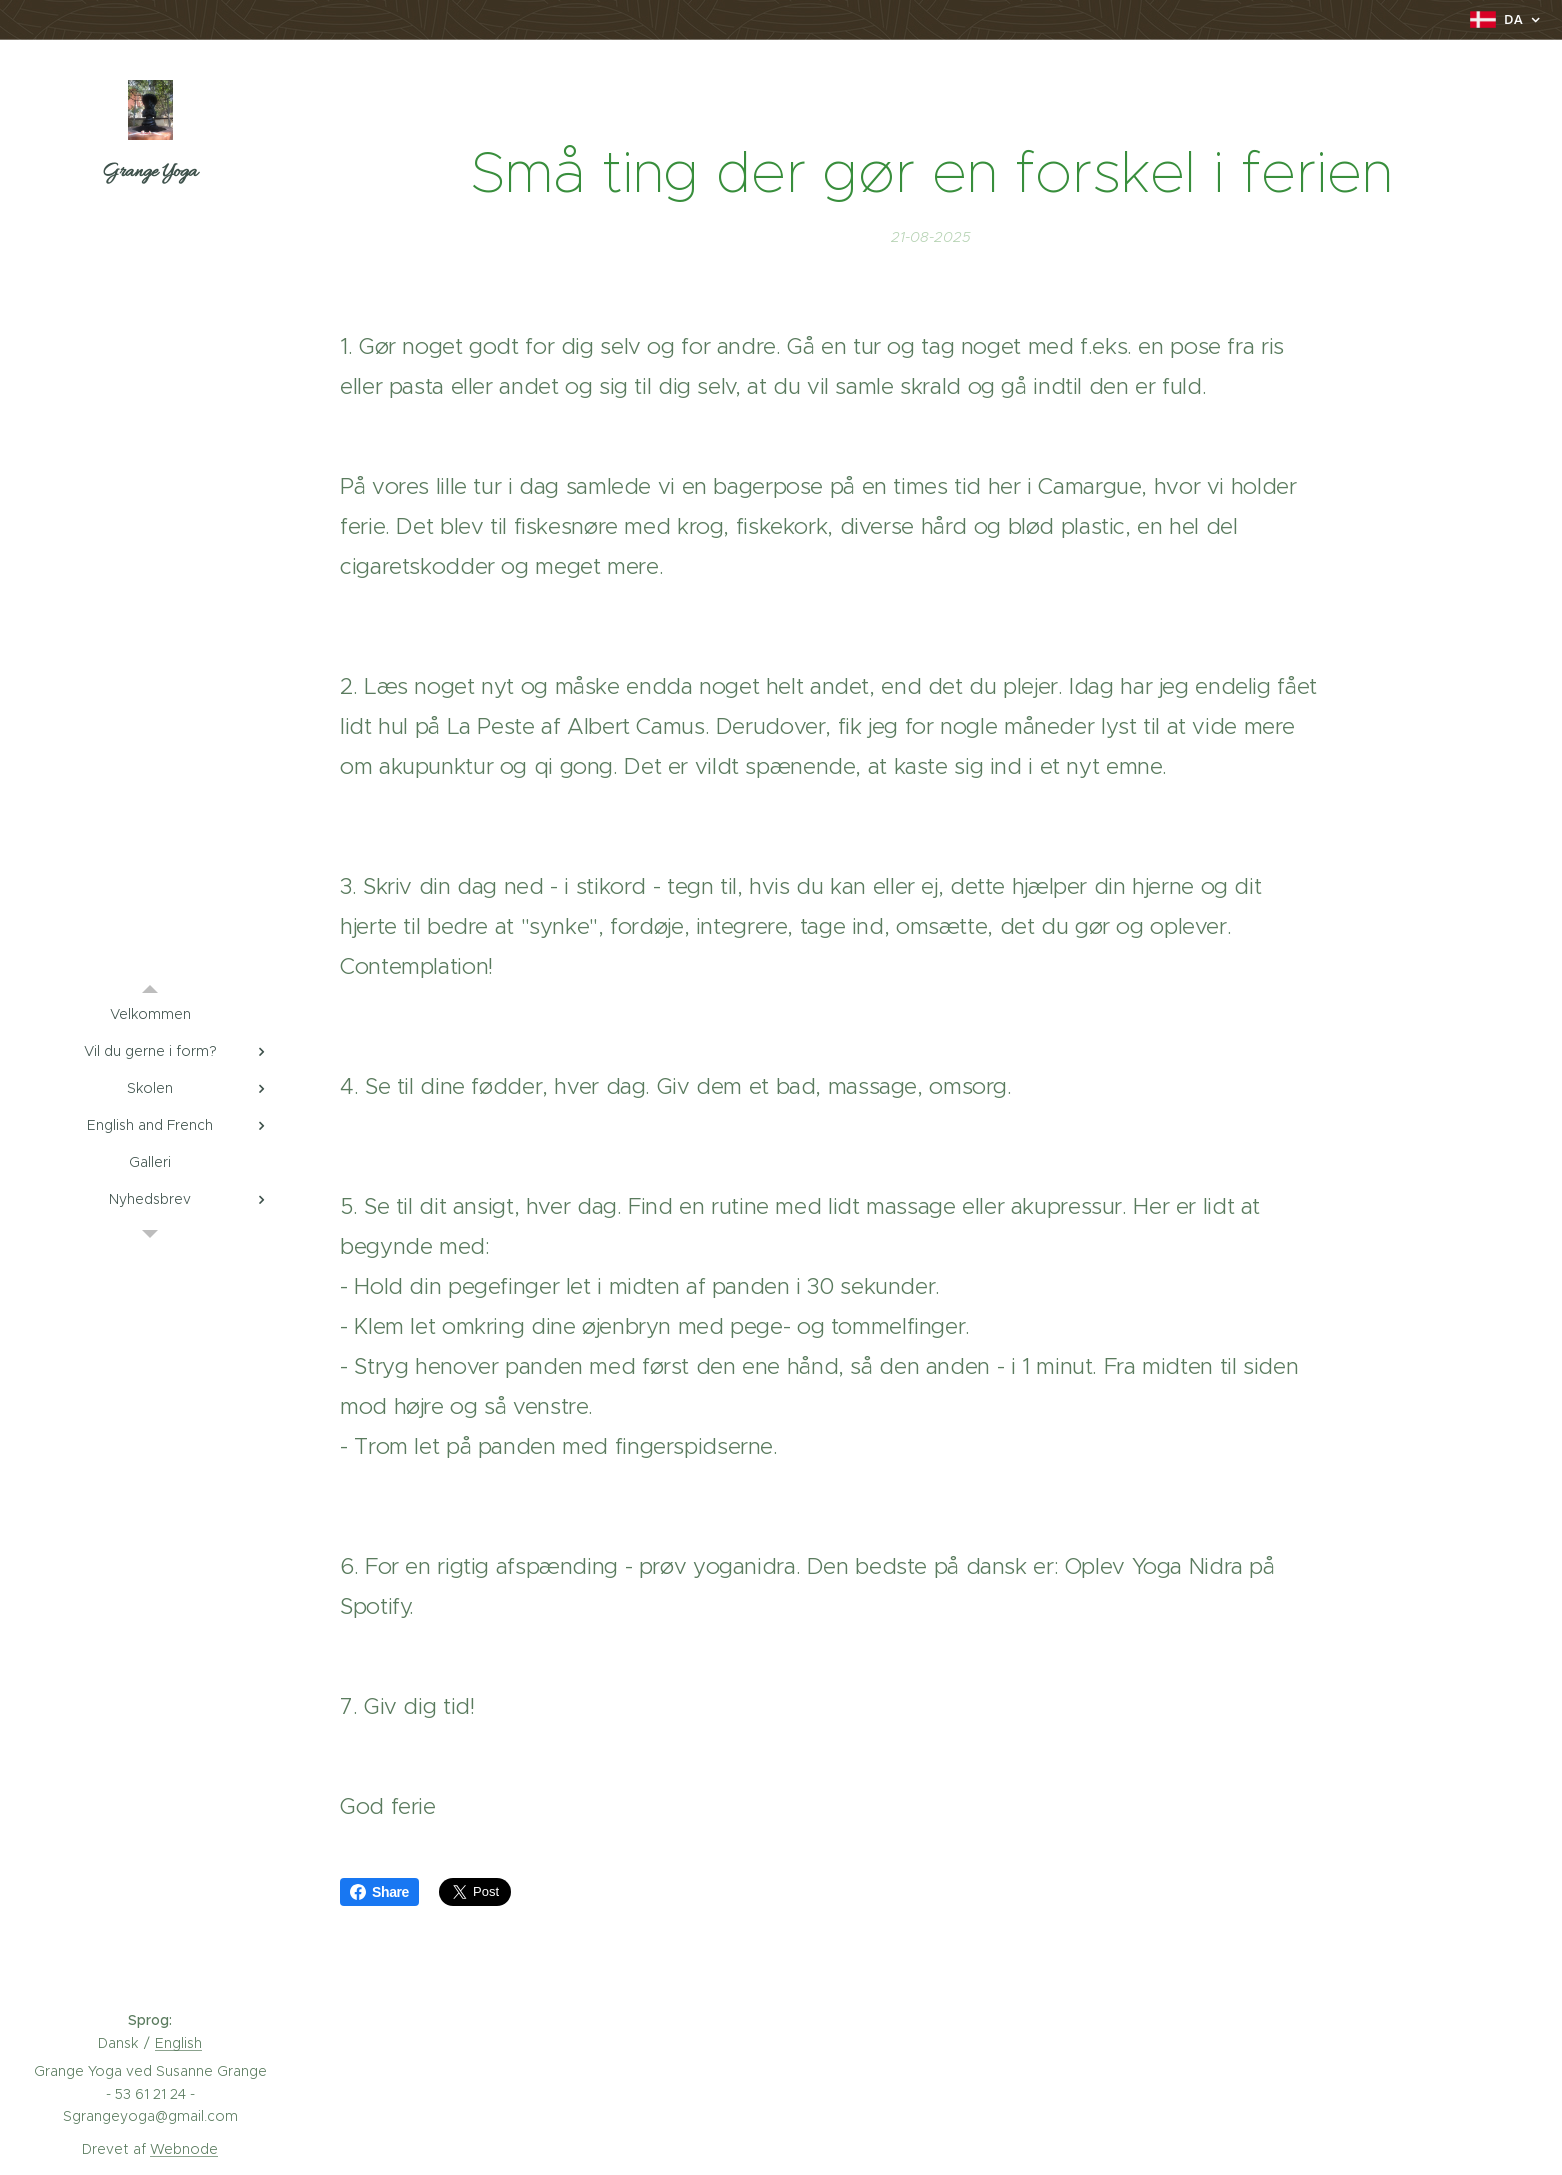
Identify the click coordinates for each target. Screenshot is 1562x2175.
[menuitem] (150, 1014)
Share (379, 1892)
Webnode (184, 2149)
